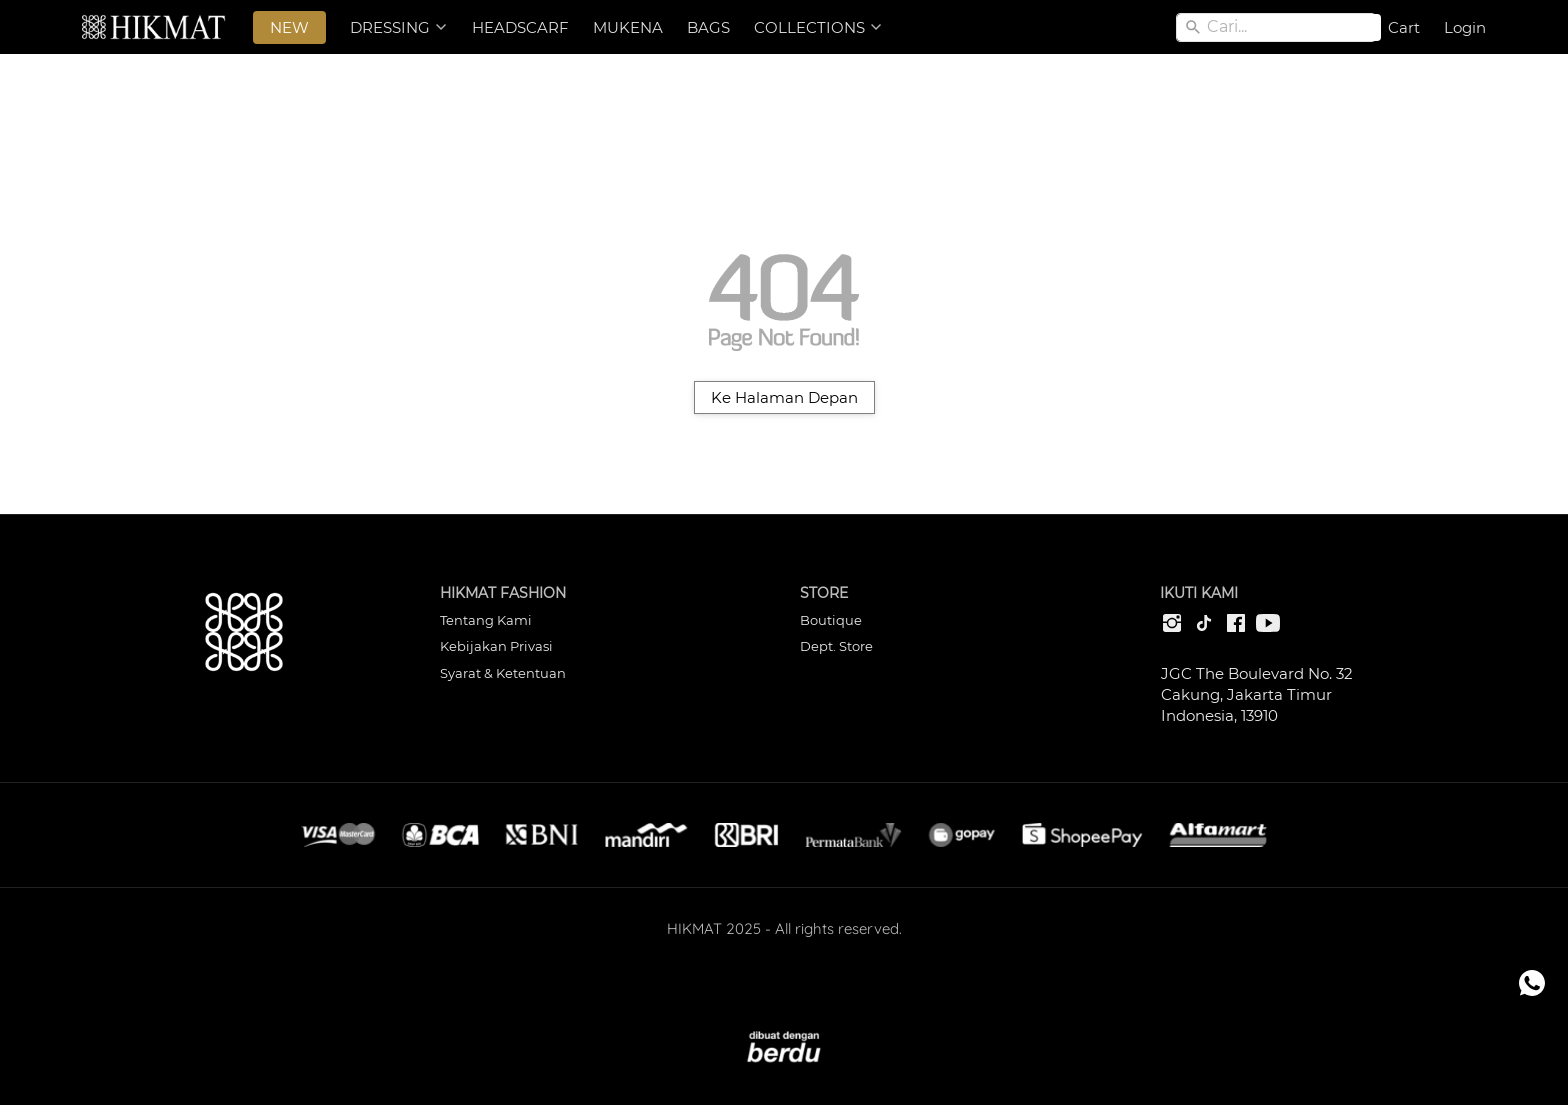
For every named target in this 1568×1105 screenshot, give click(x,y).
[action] (1532, 983)
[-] (1172, 624)
